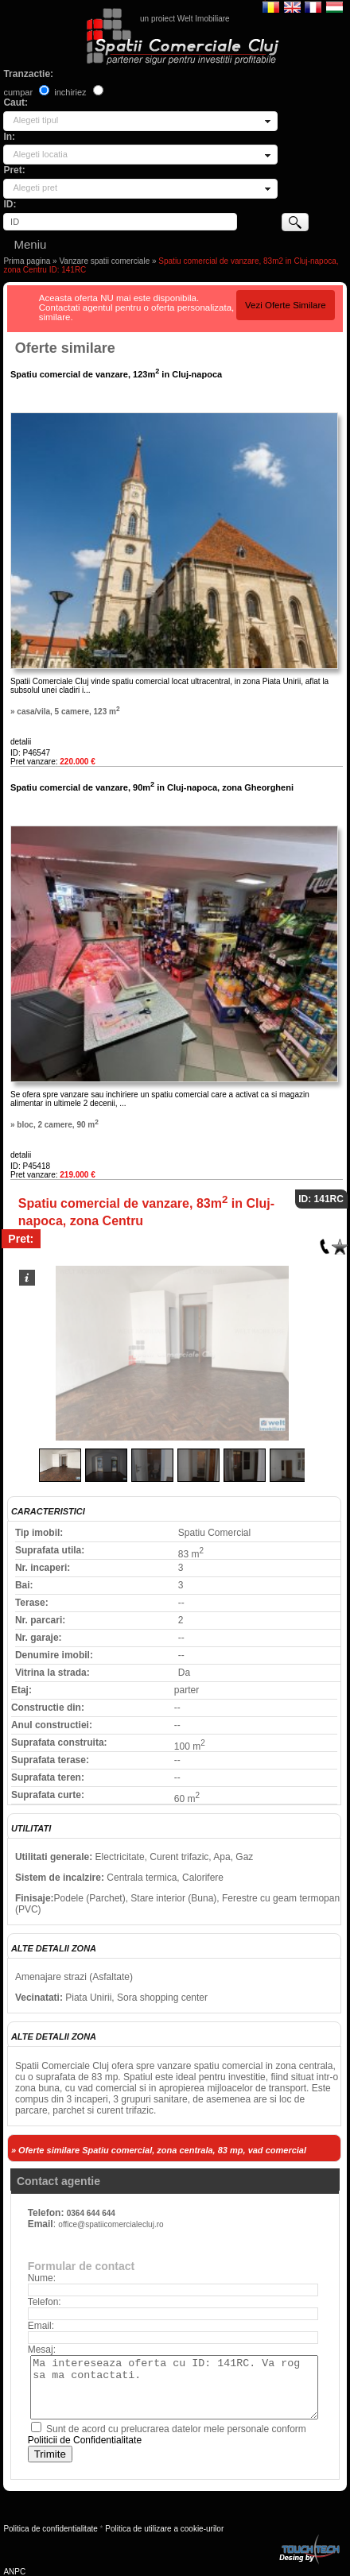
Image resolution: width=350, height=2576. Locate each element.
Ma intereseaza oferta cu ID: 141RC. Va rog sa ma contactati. (174, 2387)
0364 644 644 (91, 2213)
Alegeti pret (35, 187)
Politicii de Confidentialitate (85, 2440)
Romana (270, 6)
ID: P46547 (30, 752)
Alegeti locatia (40, 154)
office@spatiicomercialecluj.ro (110, 2224)
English (292, 6)
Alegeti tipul (35, 120)
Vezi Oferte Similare (285, 305)
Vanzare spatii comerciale (104, 261)
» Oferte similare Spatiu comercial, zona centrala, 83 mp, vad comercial (158, 2150)
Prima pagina (26, 261)
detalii (20, 741)
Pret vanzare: (52, 761)
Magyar (334, 6)
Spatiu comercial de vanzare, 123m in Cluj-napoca (116, 374)
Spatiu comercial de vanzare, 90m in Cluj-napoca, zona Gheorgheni (152, 787)
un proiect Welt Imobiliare (185, 18)
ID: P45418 (30, 1166)
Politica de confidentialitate (50, 2528)
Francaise (313, 6)
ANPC (14, 2571)
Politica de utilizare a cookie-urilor (164, 2528)
